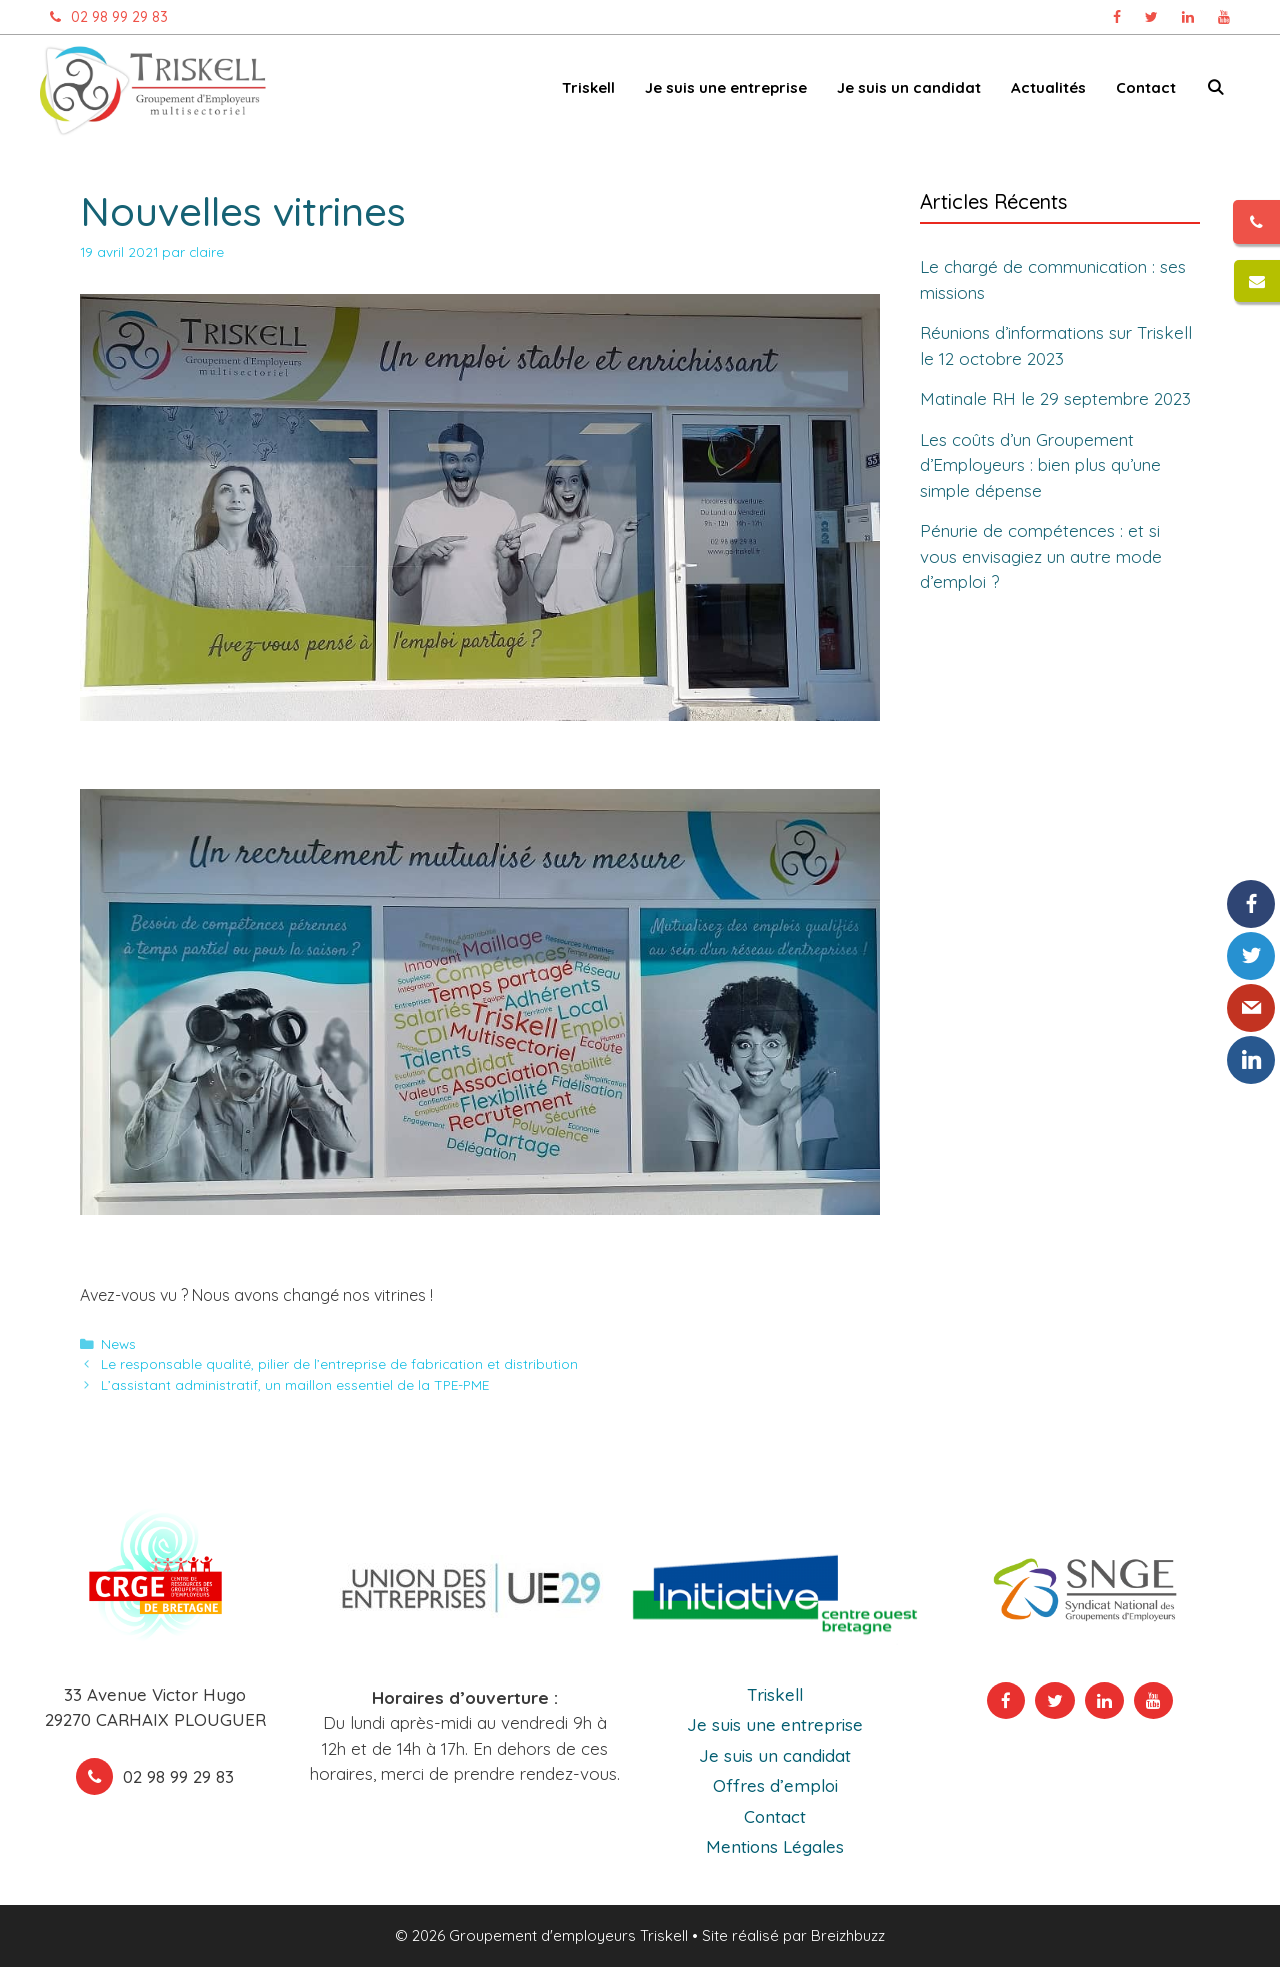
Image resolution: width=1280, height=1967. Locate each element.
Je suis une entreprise (726, 87)
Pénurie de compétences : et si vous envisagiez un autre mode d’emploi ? (1041, 556)
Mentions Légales (775, 1846)
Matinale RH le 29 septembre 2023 (1055, 398)
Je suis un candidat (909, 87)
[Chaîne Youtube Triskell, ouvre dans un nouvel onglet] (1224, 17)
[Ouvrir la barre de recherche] (1215, 91)
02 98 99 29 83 (104, 17)
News (118, 1343)
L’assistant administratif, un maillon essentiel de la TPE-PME (295, 1384)
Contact (1146, 87)
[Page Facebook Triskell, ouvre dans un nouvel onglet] (1117, 17)
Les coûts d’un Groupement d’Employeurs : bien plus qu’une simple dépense (1040, 465)
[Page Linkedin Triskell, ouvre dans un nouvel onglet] (1188, 17)
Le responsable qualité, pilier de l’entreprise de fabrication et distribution (339, 1363)
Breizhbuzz (848, 1935)
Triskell (588, 87)
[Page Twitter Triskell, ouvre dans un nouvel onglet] (1151, 17)
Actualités (1048, 87)
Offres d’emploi (775, 1785)
